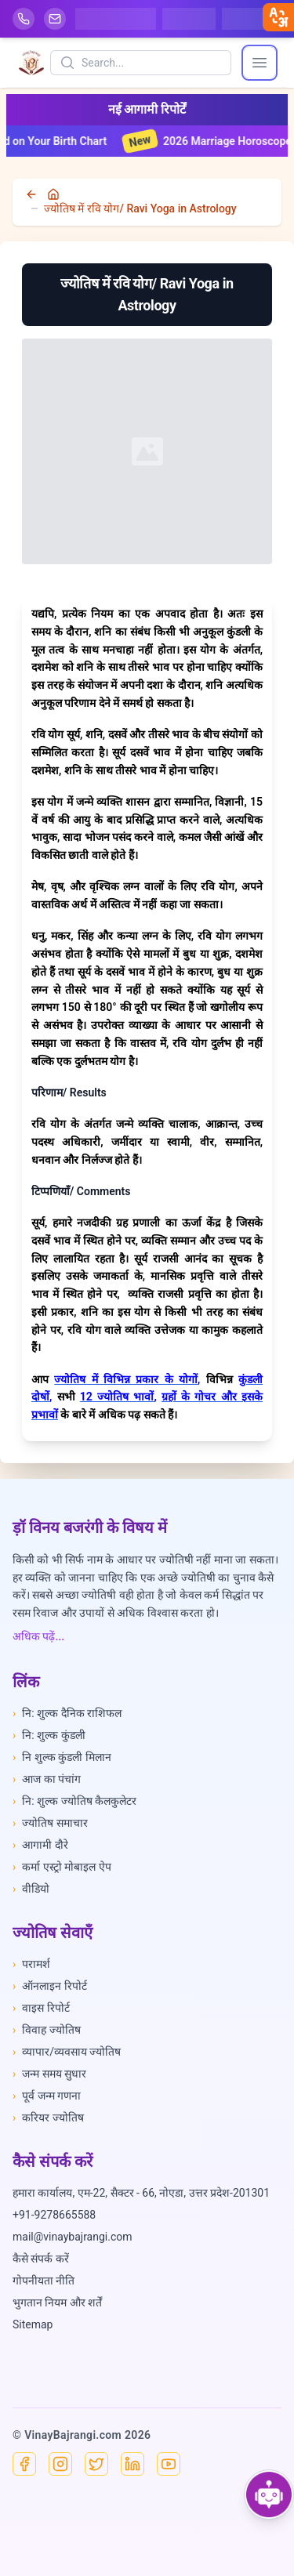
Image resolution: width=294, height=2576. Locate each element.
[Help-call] (23, 19)
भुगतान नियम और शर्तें (57, 2302)
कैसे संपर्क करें (41, 2258)
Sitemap (33, 2324)
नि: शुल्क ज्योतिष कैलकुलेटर (74, 1801)
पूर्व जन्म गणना (47, 2095)
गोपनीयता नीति (43, 2280)
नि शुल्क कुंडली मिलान (62, 1757)
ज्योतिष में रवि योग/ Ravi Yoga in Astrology (140, 208)
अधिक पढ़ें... (38, 1636)
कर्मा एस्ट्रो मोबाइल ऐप (62, 1867)
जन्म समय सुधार (49, 2073)
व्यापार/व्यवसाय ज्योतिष (67, 2052)
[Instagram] (60, 2464)
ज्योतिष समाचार (50, 1823)
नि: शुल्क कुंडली (49, 1735)
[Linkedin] (132, 2464)
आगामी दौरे (40, 1845)
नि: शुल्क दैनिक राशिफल (67, 1713)
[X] (96, 2464)
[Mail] (55, 19)
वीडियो (31, 1889)
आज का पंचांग (47, 1779)
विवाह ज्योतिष (47, 2030)
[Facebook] (24, 2464)
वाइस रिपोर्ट (41, 2008)
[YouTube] (168, 2464)
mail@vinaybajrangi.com (72, 2236)
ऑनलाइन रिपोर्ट (50, 1986)
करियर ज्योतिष (48, 2117)
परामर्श (31, 1964)
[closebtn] (278, 17)
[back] (33, 194)
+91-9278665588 (54, 2214)
